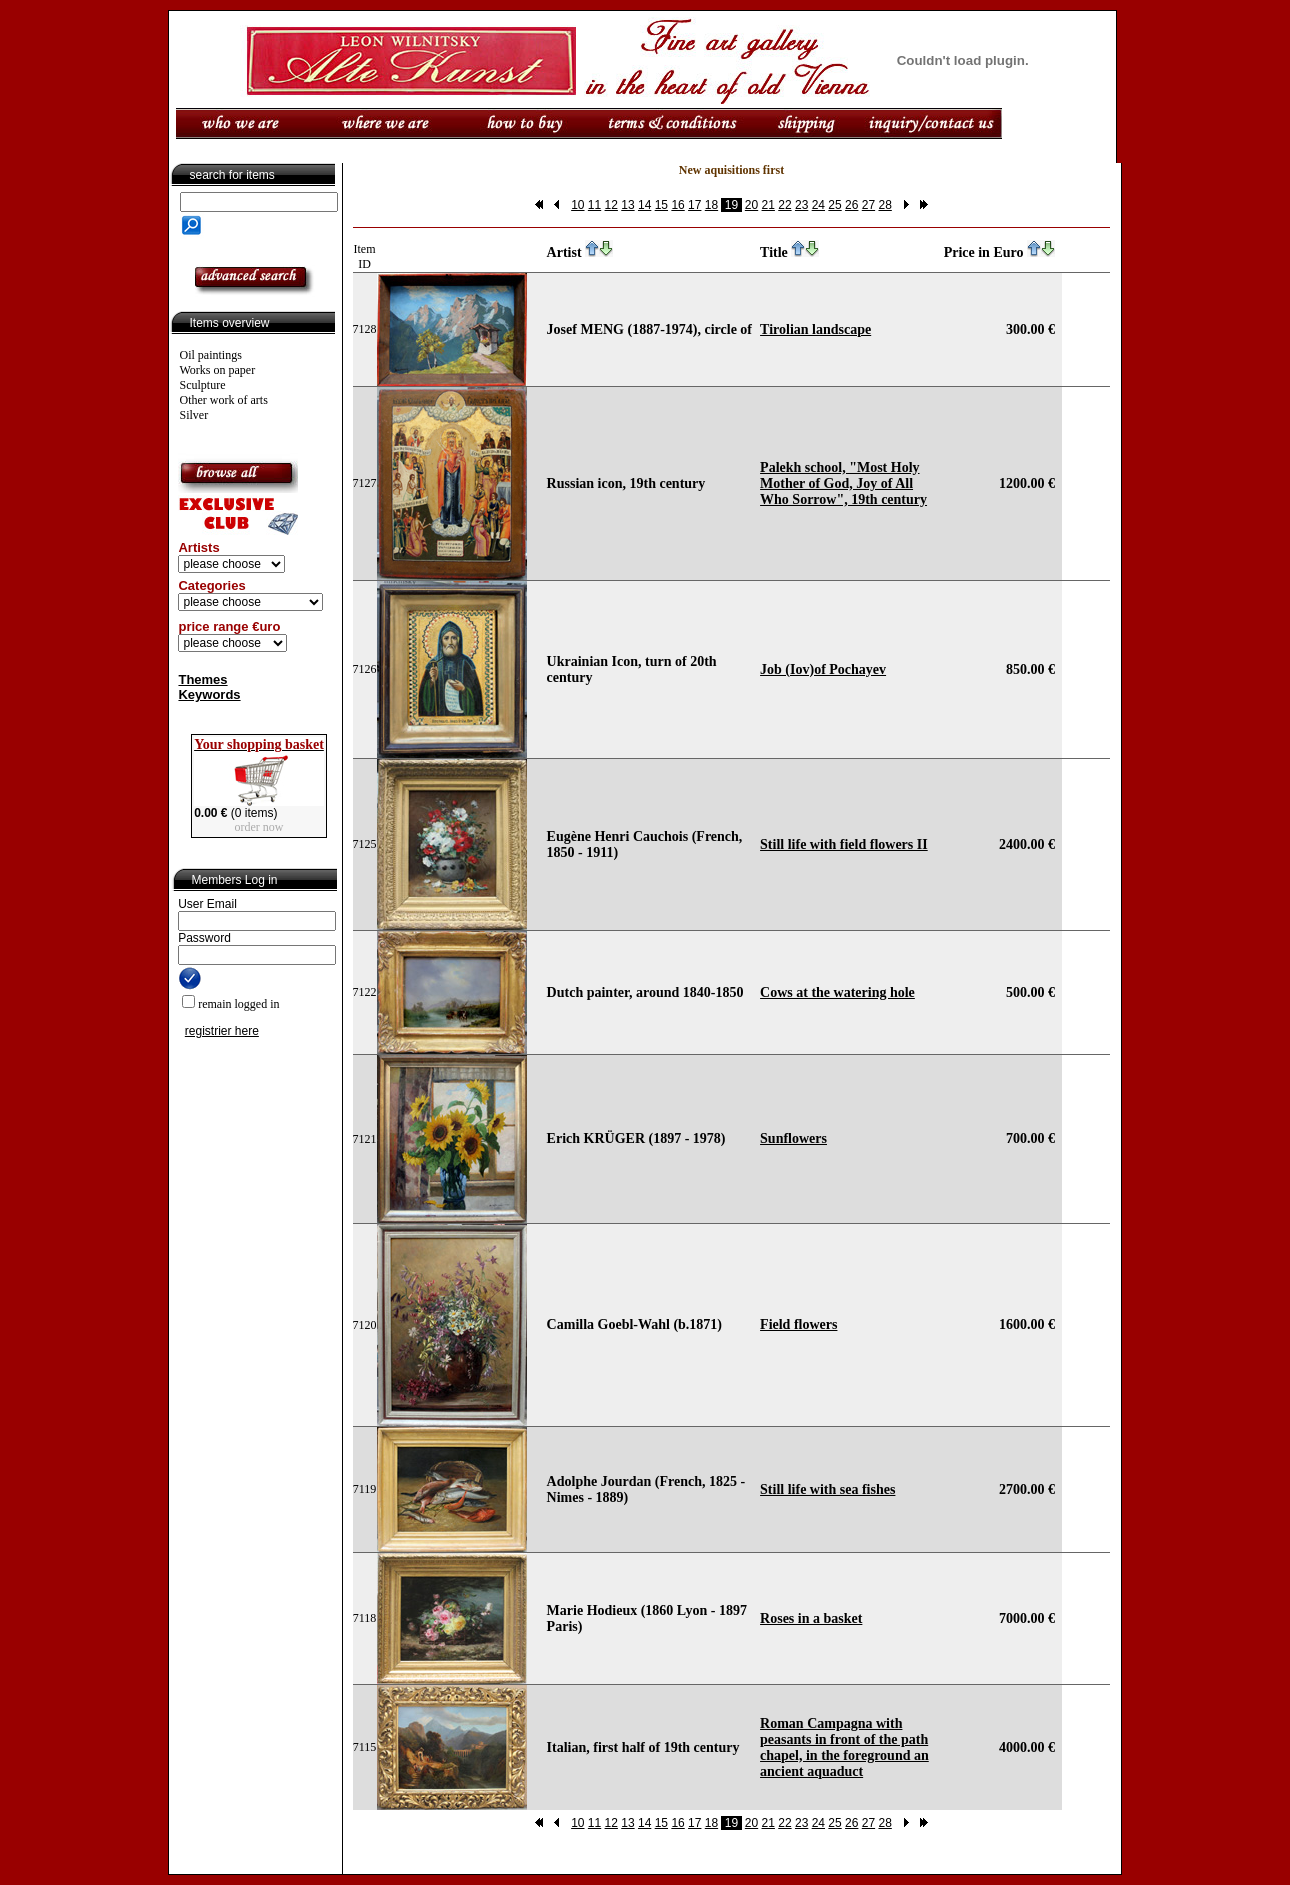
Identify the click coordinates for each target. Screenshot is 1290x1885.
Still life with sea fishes (827, 1489)
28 (884, 205)
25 (834, 205)
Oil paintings (211, 355)
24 (818, 205)
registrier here (222, 1031)
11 (594, 205)
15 (661, 205)
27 (868, 205)
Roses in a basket (811, 1618)
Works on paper (218, 370)
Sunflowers (793, 1138)
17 (694, 205)
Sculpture (203, 385)
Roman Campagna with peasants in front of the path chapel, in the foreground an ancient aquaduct (844, 1747)
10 (577, 205)
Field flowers (798, 1324)
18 (711, 205)
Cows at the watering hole (837, 992)
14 (644, 205)
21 (768, 205)
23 (801, 205)
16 (677, 205)
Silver (194, 415)
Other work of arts (224, 400)
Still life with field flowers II (844, 844)
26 (851, 205)
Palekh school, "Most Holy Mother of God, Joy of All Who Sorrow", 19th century (843, 483)
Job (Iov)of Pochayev (823, 669)
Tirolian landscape (815, 329)
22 (784, 205)
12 (611, 205)
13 (627, 205)
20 (751, 205)
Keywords (209, 694)
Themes (202, 679)
